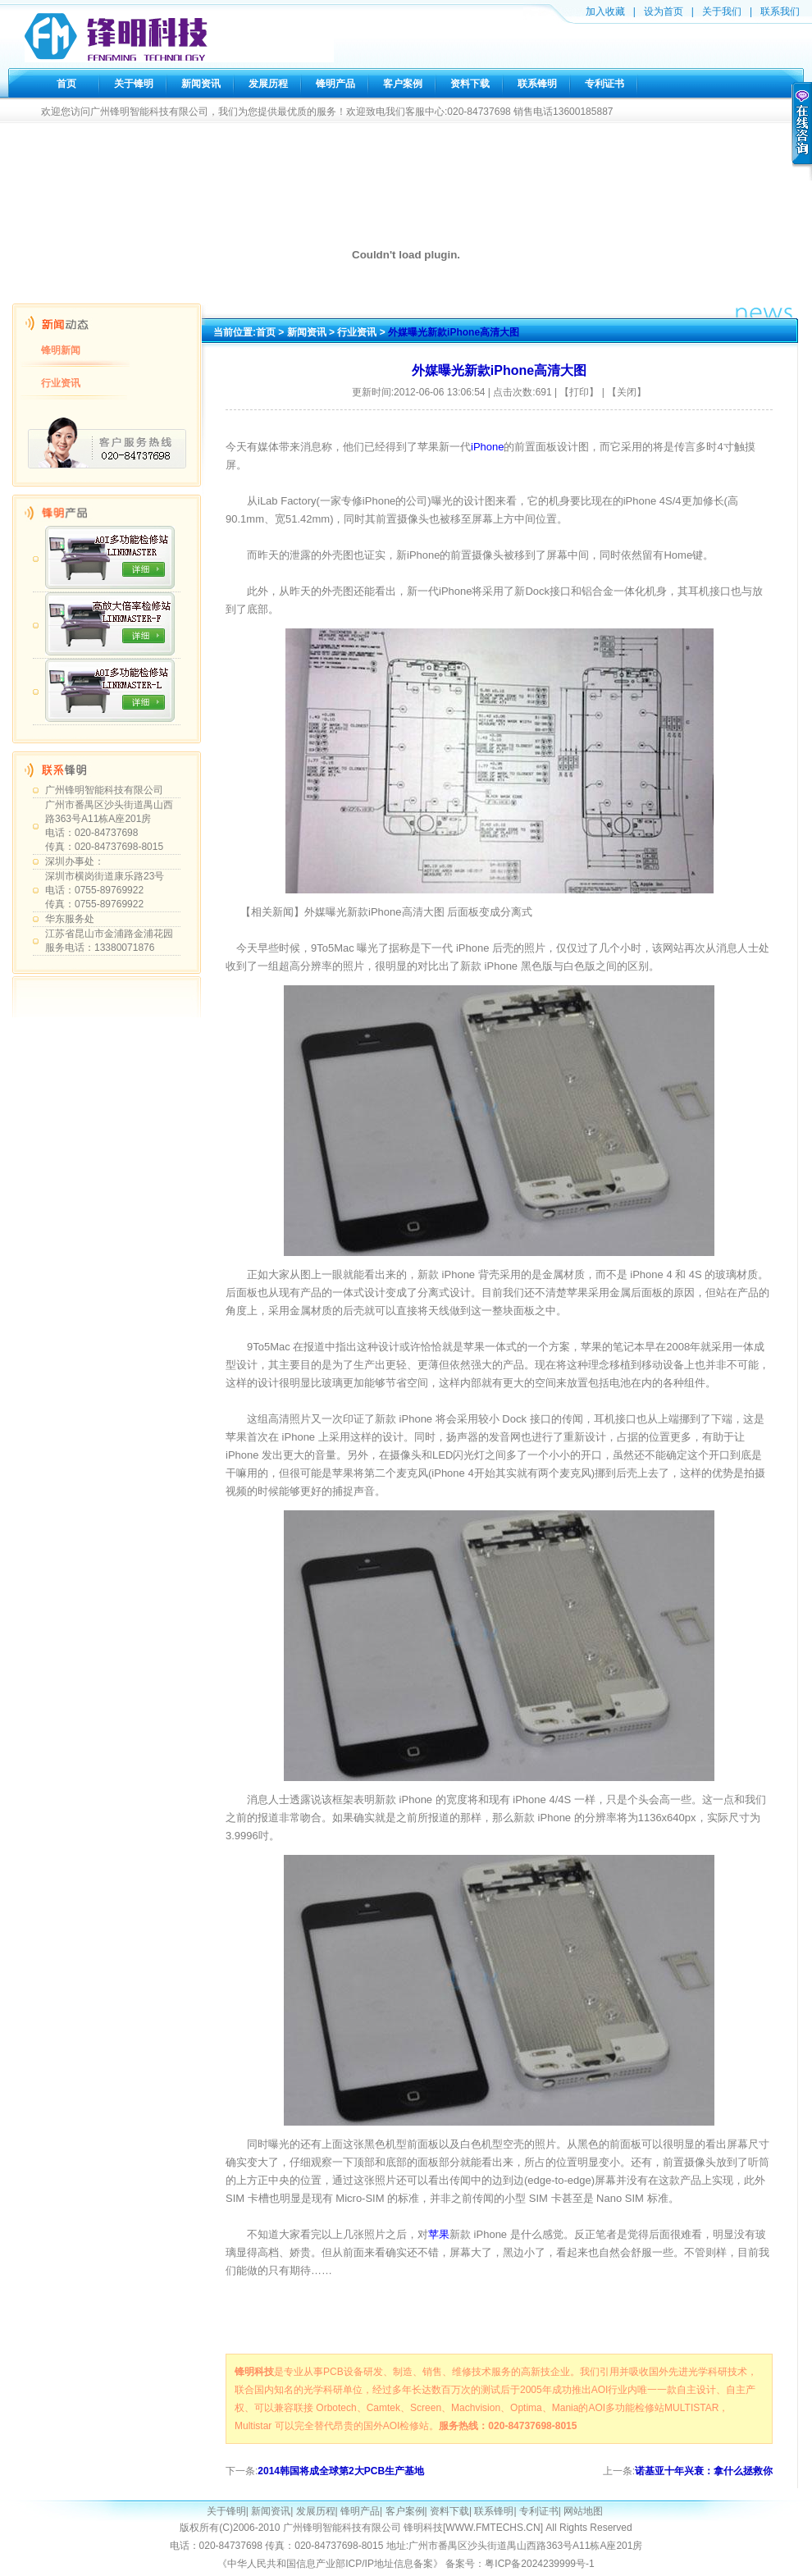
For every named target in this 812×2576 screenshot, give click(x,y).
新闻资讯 (201, 83)
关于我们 (721, 11)
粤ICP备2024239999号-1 (539, 2563)
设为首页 (663, 11)
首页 (66, 83)
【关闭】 (626, 392)
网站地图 (583, 2511)
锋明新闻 (60, 350)
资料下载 (470, 83)
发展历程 (268, 83)
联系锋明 (537, 83)
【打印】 (579, 392)
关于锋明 (133, 83)
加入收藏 (605, 11)
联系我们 (780, 11)
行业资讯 (60, 383)
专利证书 (604, 83)
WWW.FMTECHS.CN (492, 2527)
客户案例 (402, 83)
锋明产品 (335, 83)
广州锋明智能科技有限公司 (104, 790)
